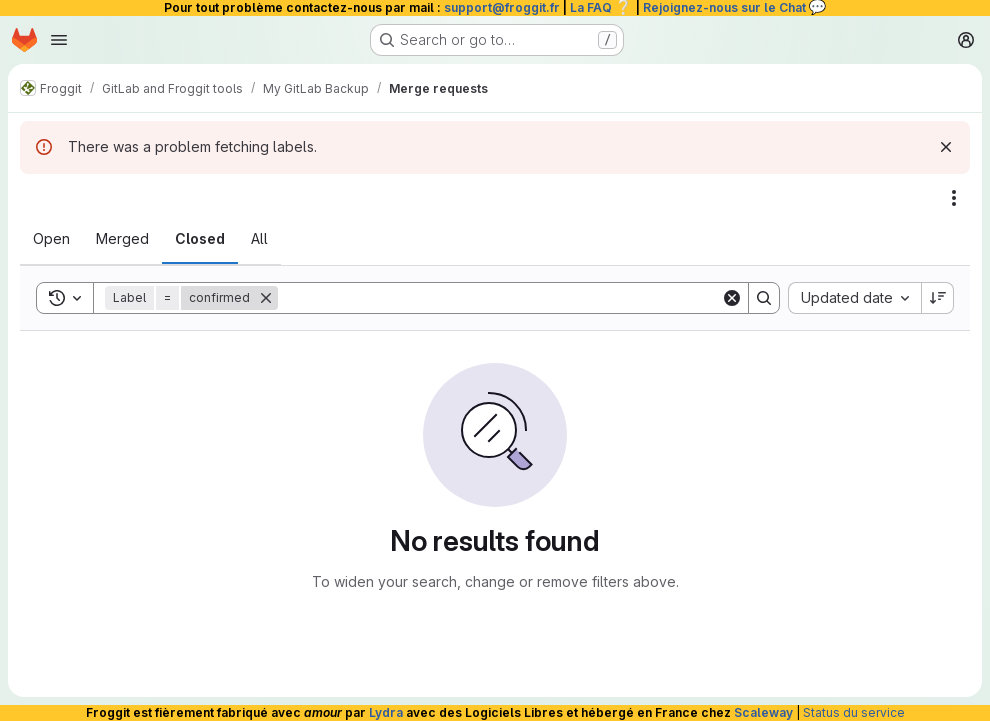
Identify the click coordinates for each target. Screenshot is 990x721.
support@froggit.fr (502, 7)
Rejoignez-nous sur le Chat (735, 7)
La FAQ (601, 7)
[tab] (51, 239)
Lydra (386, 712)
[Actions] (954, 198)
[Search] (499, 298)
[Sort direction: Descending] (938, 298)
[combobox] (854, 298)
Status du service (854, 712)
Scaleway (763, 712)
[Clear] (732, 298)
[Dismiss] (946, 147)
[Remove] (266, 298)
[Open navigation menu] (59, 40)
